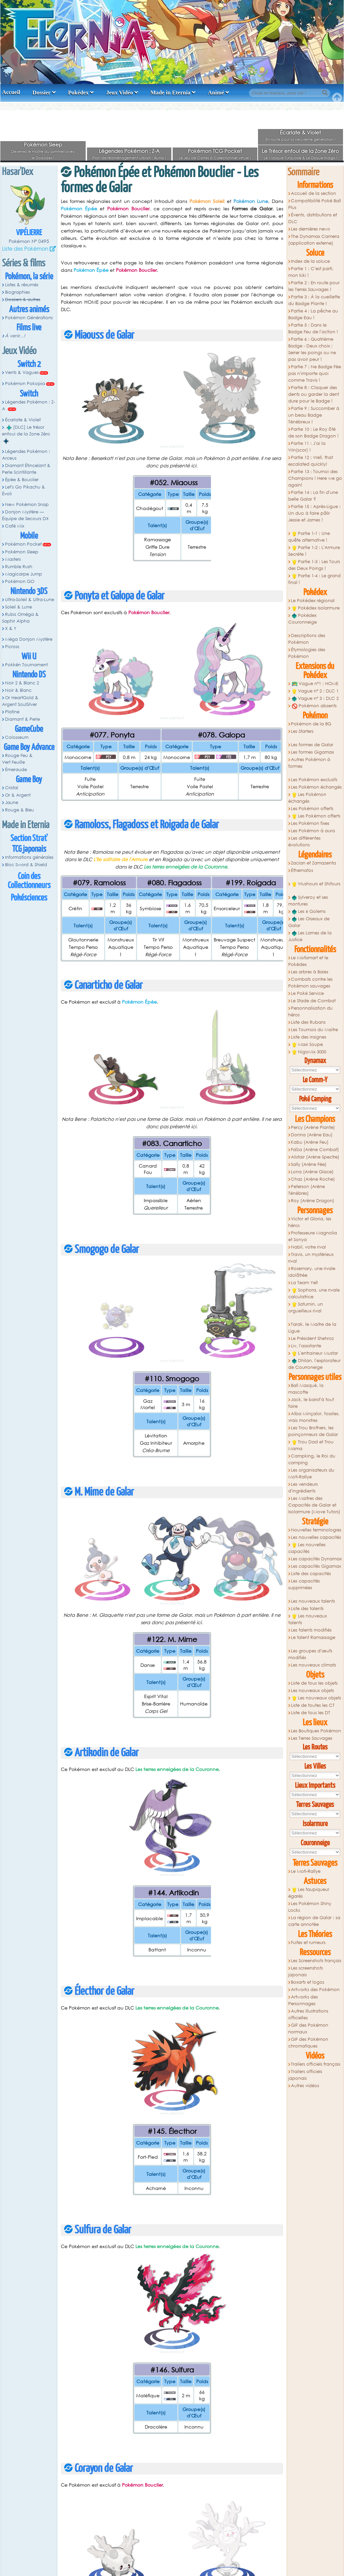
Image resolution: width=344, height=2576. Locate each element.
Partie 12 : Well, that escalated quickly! (310, 461)
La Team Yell (304, 1282)
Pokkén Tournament (26, 665)
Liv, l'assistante (306, 1346)
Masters (13, 559)
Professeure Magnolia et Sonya (312, 1236)
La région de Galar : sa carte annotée (314, 1921)
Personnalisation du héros (310, 1011)
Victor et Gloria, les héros (310, 1222)
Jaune (11, 802)
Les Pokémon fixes (310, 823)
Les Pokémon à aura (313, 831)
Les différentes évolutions (304, 841)
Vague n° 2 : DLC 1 (315, 691)
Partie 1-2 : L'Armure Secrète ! (314, 551)
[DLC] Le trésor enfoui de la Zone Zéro (26, 434)
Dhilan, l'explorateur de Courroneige (314, 1364)
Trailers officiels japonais (305, 2075)
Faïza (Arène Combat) (315, 1149)
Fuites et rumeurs (308, 1942)
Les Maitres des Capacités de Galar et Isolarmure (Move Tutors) (314, 1505)
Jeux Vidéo (119, 92)
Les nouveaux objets (312, 1690)
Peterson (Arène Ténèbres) (306, 1190)
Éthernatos (302, 870)
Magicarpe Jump (23, 574)
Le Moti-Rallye (305, 1871)
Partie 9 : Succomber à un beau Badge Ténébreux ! (314, 415)
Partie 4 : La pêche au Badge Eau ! (313, 314)
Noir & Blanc (18, 690)
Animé (216, 92)
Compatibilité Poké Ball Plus (314, 204)
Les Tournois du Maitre (314, 1029)
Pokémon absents (314, 706)
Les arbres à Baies (309, 972)
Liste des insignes (308, 1037)
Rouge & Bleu (19, 810)
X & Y (10, 628)
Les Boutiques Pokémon (316, 1731)
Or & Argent (18, 795)
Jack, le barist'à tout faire (311, 1403)
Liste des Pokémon (25, 248)
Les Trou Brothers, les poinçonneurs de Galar (313, 1431)
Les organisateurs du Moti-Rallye (311, 1473)
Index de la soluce (310, 261)
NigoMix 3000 (309, 1052)
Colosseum (17, 737)
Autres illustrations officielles (308, 2014)
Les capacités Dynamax (316, 1559)
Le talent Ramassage (313, 1637)
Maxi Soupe (307, 1045)
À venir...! (15, 336)
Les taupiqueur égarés (309, 1893)
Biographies (17, 292)
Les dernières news (310, 229)
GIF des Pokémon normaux (308, 2028)
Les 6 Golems (309, 912)
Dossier (42, 92)
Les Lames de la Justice (310, 936)
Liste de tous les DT (310, 1713)
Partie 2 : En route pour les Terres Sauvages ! (314, 286)
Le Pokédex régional (313, 600)
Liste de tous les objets (314, 1683)
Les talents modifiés (311, 1630)
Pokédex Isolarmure (316, 608)
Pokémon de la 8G (311, 724)
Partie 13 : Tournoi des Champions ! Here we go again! (315, 478)
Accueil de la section (313, 193)
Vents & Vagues (22, 372)
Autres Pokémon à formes (309, 763)
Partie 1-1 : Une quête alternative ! (309, 537)
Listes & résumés (21, 285)
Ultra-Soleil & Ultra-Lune (29, 599)
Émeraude (16, 769)
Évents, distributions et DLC (312, 218)
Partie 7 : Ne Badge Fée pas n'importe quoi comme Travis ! (314, 373)
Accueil (11, 92)
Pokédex (78, 92)
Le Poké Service (307, 993)
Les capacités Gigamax (316, 1566)
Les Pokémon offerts (312, 808)
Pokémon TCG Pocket (215, 150)
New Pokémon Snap (27, 504)
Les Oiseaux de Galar (309, 922)
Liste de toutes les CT (313, 1705)
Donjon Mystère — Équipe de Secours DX (25, 515)
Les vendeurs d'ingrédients (303, 1487)
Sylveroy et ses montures (308, 900)
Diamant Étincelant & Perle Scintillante (26, 469)
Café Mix (14, 526)
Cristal (11, 788)
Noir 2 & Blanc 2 (22, 683)
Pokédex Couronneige (302, 619)
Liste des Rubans (308, 1022)
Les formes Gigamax (312, 752)
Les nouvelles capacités (316, 1537)
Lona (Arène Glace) (312, 1172)
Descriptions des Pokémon (307, 639)
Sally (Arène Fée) (309, 1164)
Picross (12, 646)
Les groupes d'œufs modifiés (310, 1654)
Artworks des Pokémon (315, 1989)
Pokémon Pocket (23, 544)
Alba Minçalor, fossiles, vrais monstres (314, 1417)
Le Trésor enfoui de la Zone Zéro (300, 150)
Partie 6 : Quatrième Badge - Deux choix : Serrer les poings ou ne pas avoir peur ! (312, 349)
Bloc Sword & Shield (26, 865)
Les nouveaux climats (313, 1665)
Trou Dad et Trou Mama (311, 1445)
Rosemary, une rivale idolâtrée (312, 1272)
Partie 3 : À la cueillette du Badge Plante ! (314, 300)
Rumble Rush (18, 566)
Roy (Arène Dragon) (312, 1200)
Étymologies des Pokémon (307, 653)
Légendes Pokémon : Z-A (129, 150)
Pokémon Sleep (43, 144)
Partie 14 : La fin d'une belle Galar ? (313, 496)
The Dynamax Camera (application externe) (314, 240)
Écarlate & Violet (300, 132)
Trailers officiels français (315, 2064)
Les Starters (302, 731)
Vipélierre (29, 233)
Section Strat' (29, 838)
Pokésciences (29, 898)
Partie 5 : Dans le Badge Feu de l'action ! (313, 328)
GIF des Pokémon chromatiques (308, 2042)
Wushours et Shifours (316, 884)
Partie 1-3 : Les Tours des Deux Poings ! (314, 565)
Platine (12, 712)
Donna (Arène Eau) (312, 1135)
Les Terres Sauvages (311, 1738)
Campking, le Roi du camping (312, 1459)
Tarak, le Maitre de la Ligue (312, 1327)
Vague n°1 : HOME (315, 684)
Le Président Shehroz (312, 1338)
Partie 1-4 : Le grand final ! (314, 579)
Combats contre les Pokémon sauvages (310, 982)
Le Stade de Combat (313, 1001)
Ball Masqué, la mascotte (306, 1389)
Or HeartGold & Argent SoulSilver (20, 701)
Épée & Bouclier (22, 479)
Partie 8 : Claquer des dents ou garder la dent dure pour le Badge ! (313, 394)
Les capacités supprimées (304, 1584)
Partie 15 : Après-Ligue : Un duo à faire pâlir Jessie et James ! (314, 513)
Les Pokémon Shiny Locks (310, 1907)
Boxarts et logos (307, 1982)
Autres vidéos (305, 2085)
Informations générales (29, 857)
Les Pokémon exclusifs (314, 780)
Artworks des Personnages (303, 2000)
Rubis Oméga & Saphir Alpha (20, 617)
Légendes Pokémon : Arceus (26, 455)
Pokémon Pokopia (25, 383)
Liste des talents (307, 1608)
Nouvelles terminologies (316, 1530)
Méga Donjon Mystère (28, 639)
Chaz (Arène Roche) (313, 1179)
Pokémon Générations (29, 318)
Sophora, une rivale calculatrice (314, 1293)
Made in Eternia (170, 92)
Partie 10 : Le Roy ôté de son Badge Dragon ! (313, 432)
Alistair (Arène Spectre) (315, 1157)
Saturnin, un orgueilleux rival (305, 1307)
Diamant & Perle (22, 719)
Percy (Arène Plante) (313, 1127)
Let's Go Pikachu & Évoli (23, 490)
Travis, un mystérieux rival (311, 1258)
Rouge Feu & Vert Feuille (17, 759)
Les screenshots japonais (305, 1971)
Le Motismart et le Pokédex (308, 961)
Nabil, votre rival (308, 1247)
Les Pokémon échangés (316, 787)
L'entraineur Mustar (315, 1353)
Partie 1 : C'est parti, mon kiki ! (311, 272)
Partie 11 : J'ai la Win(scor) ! (307, 446)
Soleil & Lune (18, 607)
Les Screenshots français (316, 1960)
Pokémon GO (19, 581)
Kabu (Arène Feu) (310, 1142)
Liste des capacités (311, 1573)
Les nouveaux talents (313, 1601)
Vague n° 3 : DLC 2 (315, 698)
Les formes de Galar (312, 745)
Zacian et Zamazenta (313, 863)
